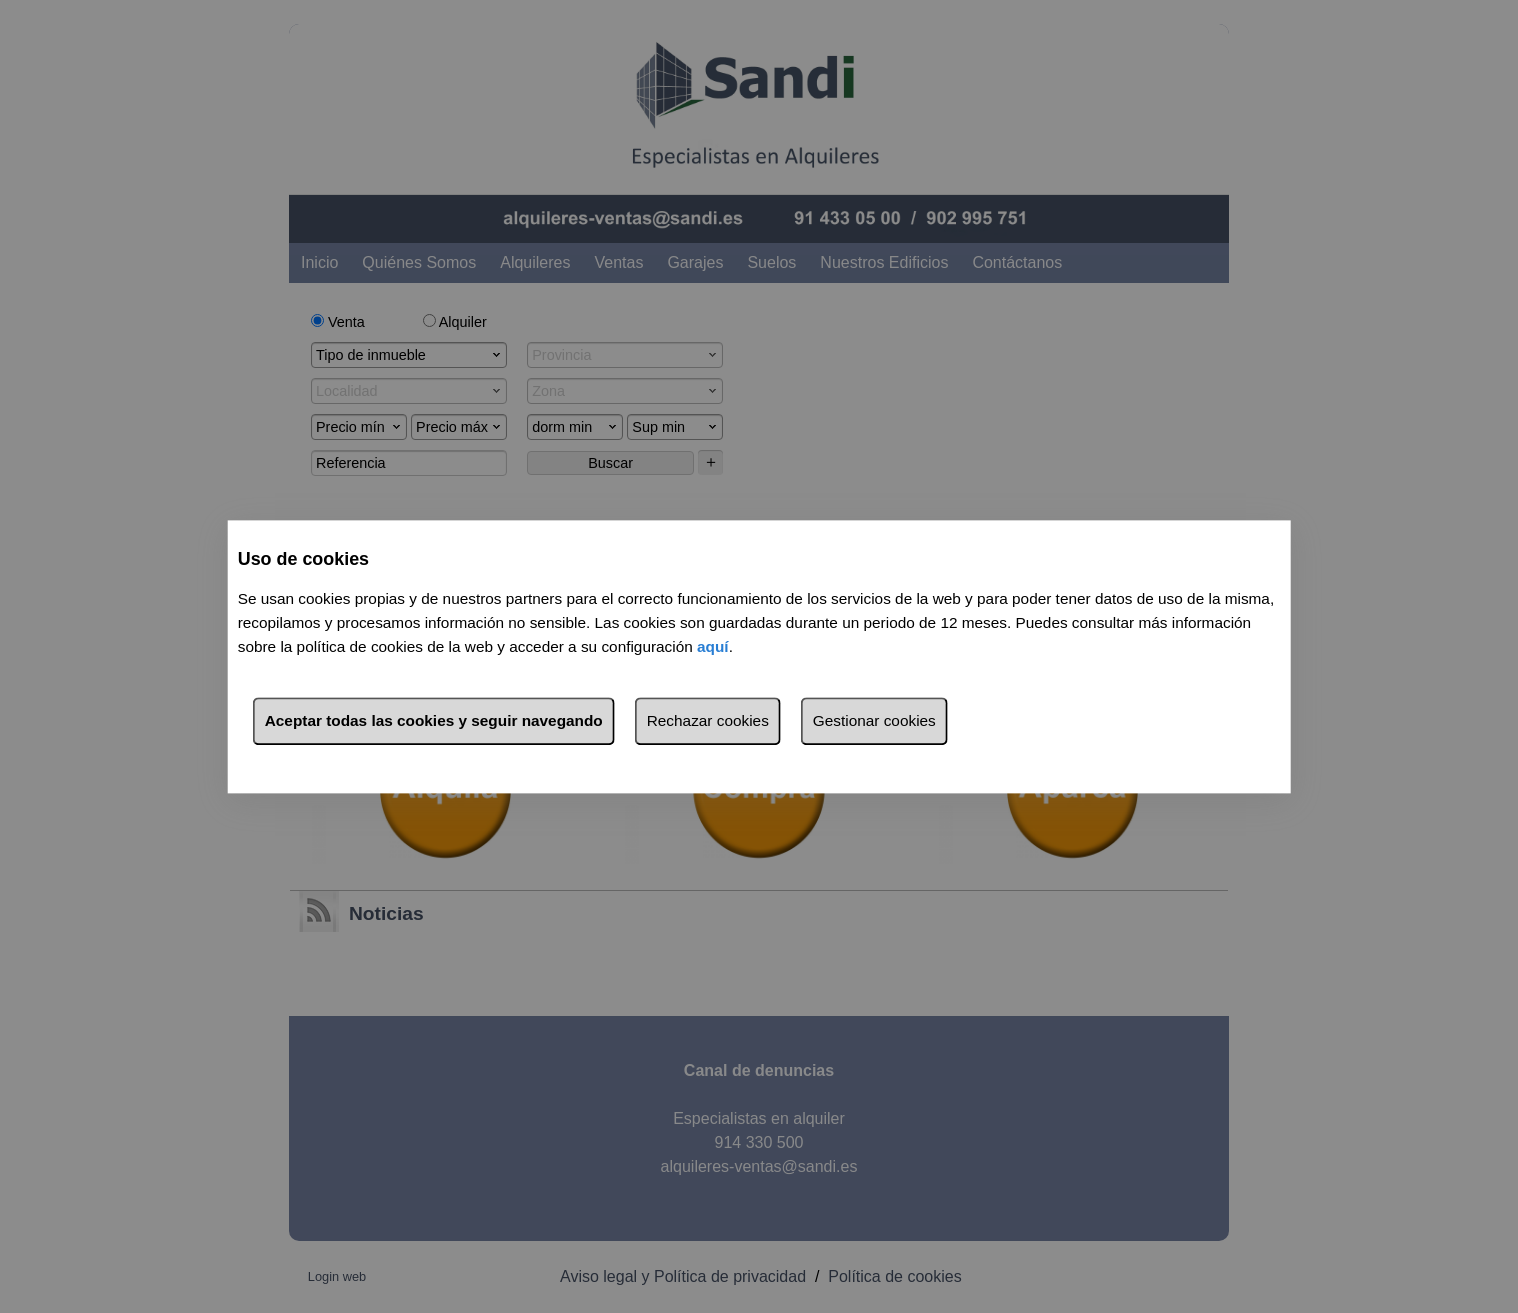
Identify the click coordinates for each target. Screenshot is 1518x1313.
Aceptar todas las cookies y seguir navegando (434, 720)
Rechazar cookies (708, 720)
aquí (713, 646)
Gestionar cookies (874, 720)
